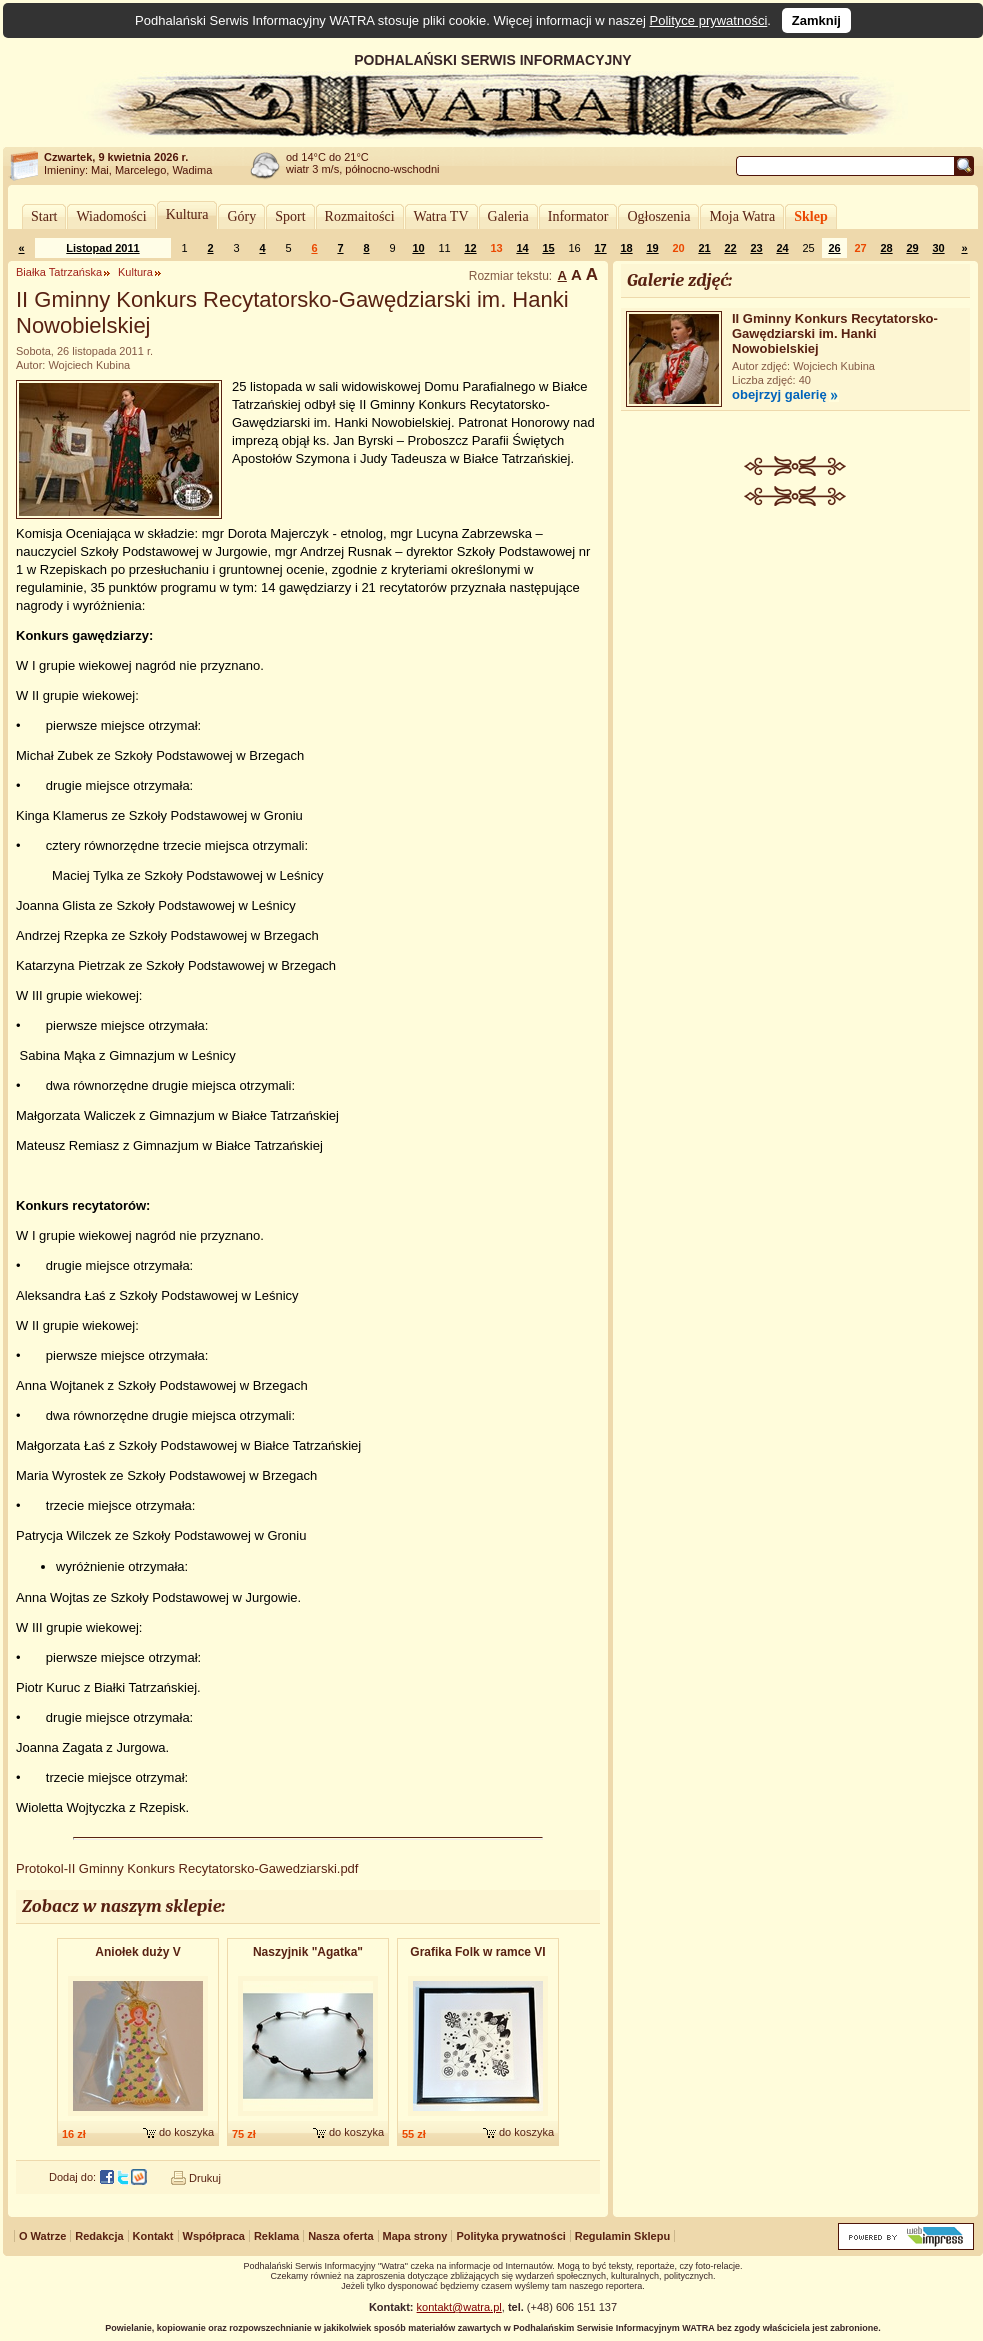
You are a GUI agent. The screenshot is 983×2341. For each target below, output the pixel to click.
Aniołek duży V (137, 1952)
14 (522, 248)
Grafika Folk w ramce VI (477, 1952)
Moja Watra (742, 216)
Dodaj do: (72, 2177)
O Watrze (42, 2236)
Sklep (810, 216)
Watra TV (441, 216)
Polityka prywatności (510, 2236)
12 (470, 248)
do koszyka (186, 2132)
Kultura (187, 214)
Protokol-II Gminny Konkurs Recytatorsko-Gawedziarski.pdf (187, 1868)
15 (548, 248)
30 (938, 248)
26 (834, 248)
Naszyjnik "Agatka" (308, 1952)
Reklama (276, 2236)
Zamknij (816, 20)
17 (600, 248)
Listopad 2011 (102, 248)
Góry (241, 216)
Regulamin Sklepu (622, 2236)
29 (912, 248)
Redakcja (99, 2236)
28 (886, 248)
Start (44, 216)
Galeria (508, 216)
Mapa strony (415, 2236)
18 (626, 248)
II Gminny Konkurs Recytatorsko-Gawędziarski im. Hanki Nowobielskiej (835, 333)
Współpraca (214, 2236)
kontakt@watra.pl (459, 2307)
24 (782, 248)
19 (652, 248)
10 (418, 248)
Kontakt (153, 2236)
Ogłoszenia (658, 216)
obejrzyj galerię (779, 394)
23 (756, 248)
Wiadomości (111, 216)
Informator (578, 216)
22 (730, 248)
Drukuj (205, 2178)
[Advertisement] (795, 816)
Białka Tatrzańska (59, 272)
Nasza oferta (340, 2236)
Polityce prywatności (709, 20)
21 (704, 248)
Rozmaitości (360, 216)
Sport (290, 216)
